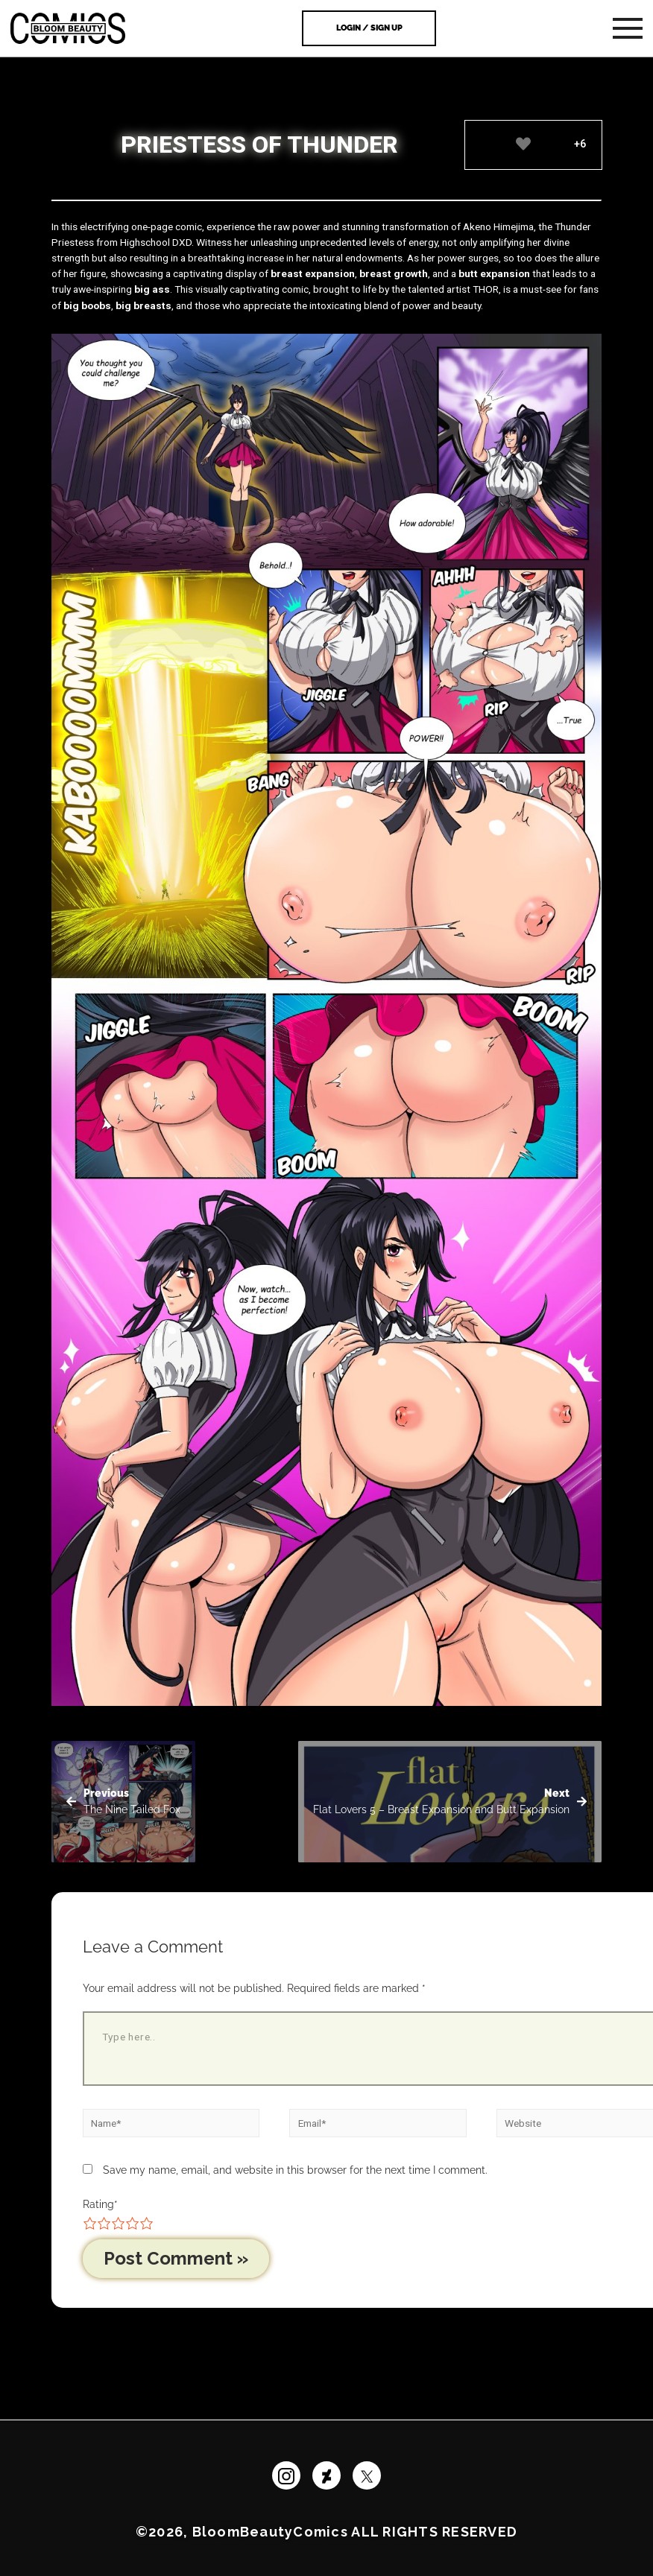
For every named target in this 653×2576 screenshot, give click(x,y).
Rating (100, 2204)
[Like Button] (523, 144)
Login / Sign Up (369, 28)
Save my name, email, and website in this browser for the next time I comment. (295, 2170)
